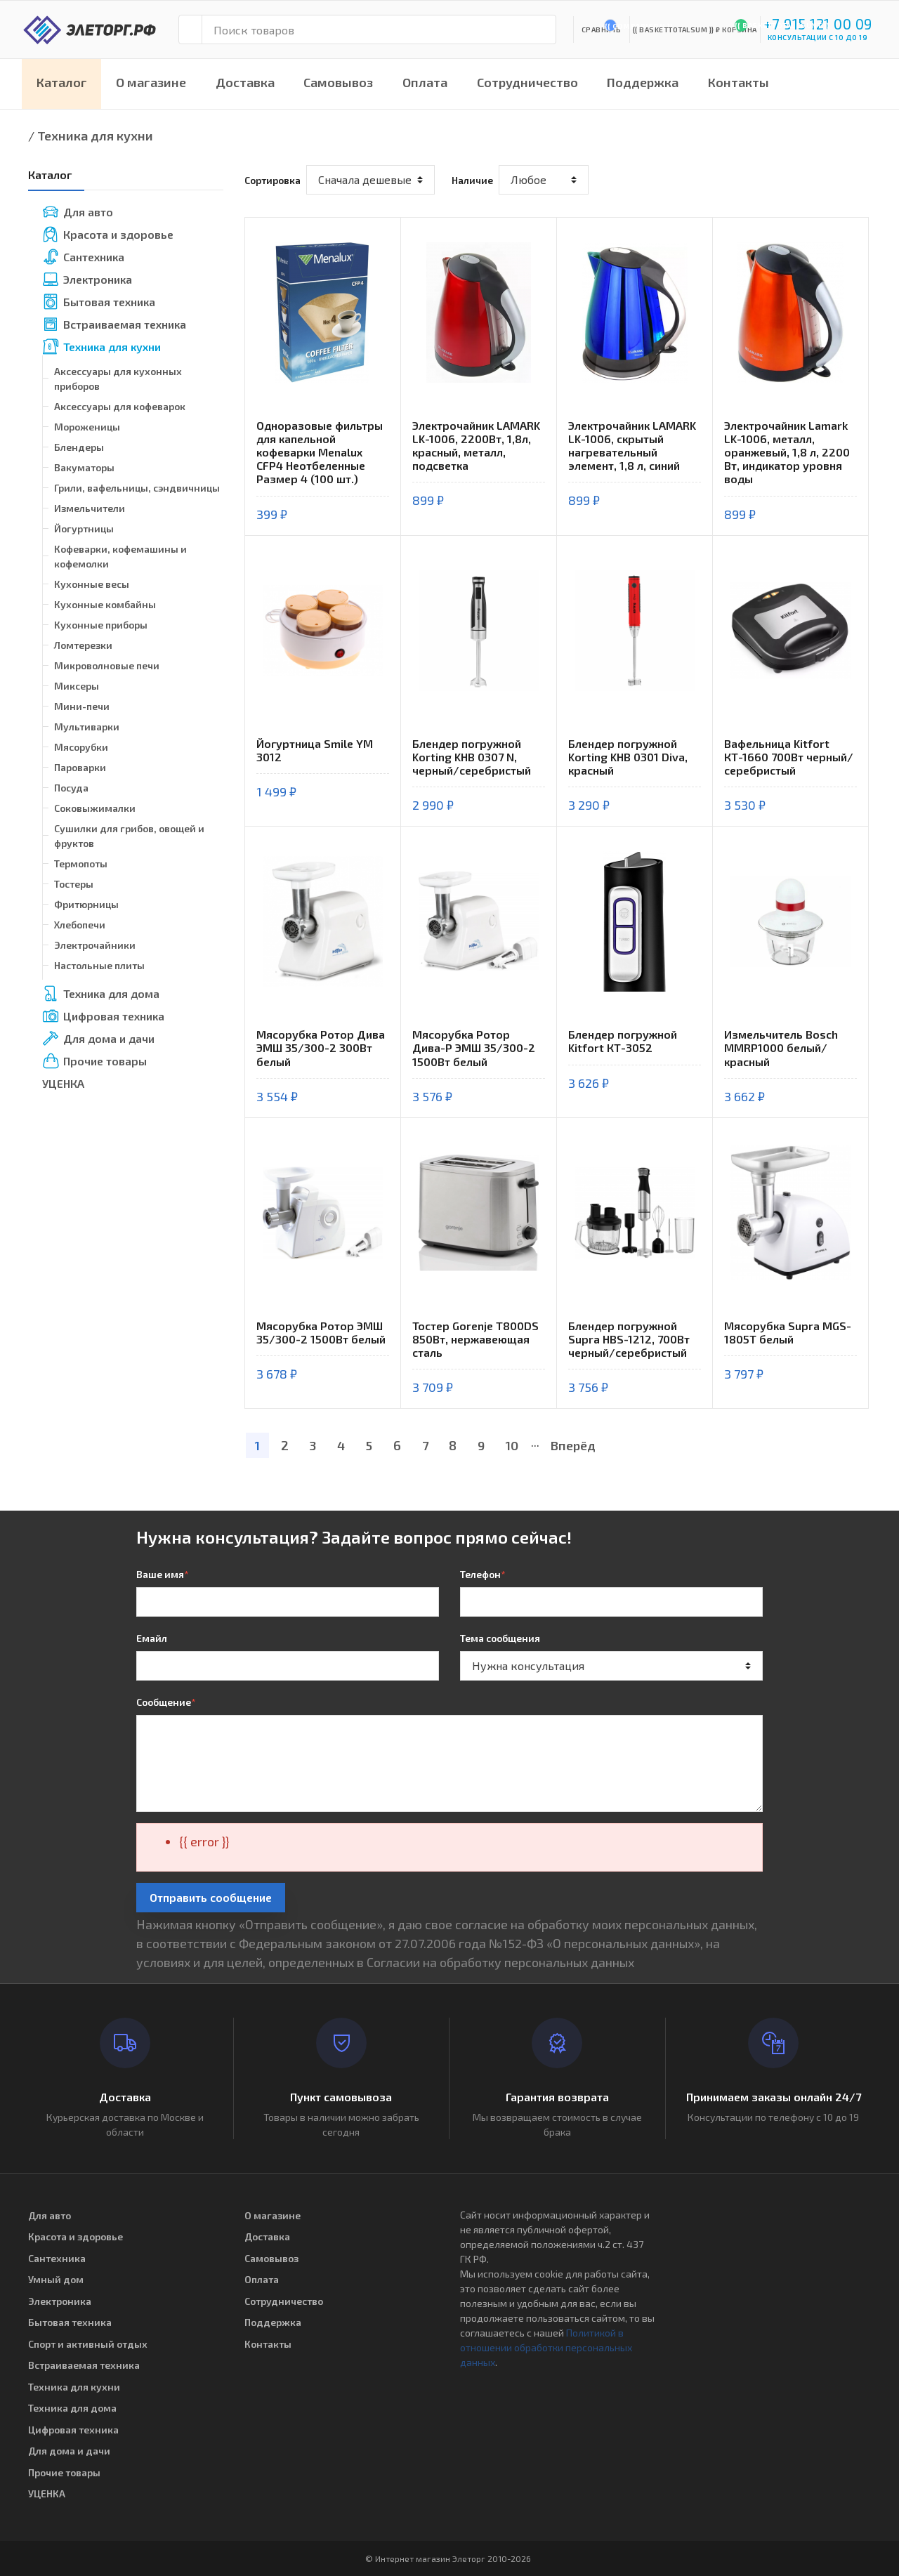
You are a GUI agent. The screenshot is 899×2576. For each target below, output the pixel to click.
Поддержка (642, 82)
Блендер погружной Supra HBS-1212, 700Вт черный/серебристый (629, 1339)
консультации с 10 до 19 (818, 37)
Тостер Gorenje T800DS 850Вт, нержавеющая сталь (475, 1339)
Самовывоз (338, 82)
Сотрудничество (527, 82)
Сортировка (272, 180)
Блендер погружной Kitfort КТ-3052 (622, 1040)
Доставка (245, 82)
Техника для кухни (95, 135)
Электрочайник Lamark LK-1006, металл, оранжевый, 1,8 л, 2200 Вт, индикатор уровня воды (787, 452)
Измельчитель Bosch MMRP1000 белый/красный (781, 1047)
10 (512, 1445)
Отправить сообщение (211, 1897)
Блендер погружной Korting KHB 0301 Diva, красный (628, 757)
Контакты (738, 82)
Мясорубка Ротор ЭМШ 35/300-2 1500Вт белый (321, 1332)
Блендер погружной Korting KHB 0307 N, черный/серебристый (471, 757)
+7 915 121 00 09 (817, 23)
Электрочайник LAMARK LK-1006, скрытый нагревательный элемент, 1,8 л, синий (632, 446)
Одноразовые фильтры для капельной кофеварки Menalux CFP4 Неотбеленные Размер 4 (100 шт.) (319, 452)
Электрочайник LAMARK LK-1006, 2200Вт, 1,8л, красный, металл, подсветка (476, 446)
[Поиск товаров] (379, 29)
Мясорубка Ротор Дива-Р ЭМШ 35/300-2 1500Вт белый (473, 1047)
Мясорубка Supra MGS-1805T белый (787, 1332)
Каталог (62, 82)
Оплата (424, 82)
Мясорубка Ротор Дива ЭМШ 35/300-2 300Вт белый (320, 1047)
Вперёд (573, 1445)
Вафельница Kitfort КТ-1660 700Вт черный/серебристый (788, 757)
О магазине (151, 82)
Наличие (472, 180)
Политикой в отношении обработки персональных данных (546, 2347)
